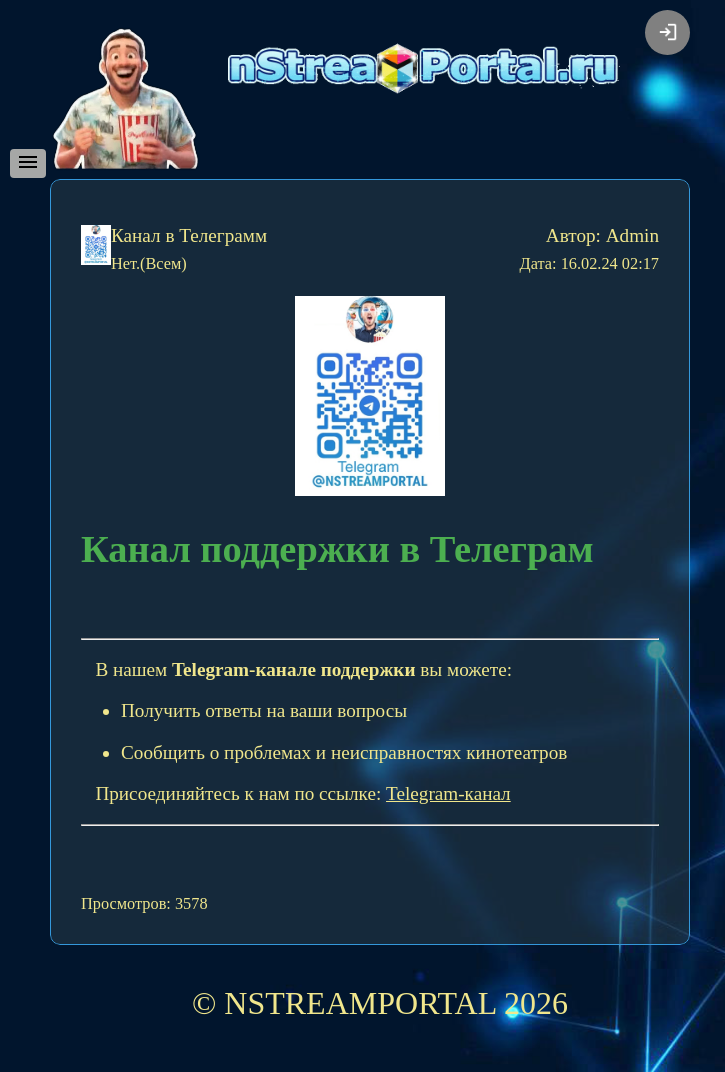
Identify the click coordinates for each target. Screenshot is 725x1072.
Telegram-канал (448, 793)
